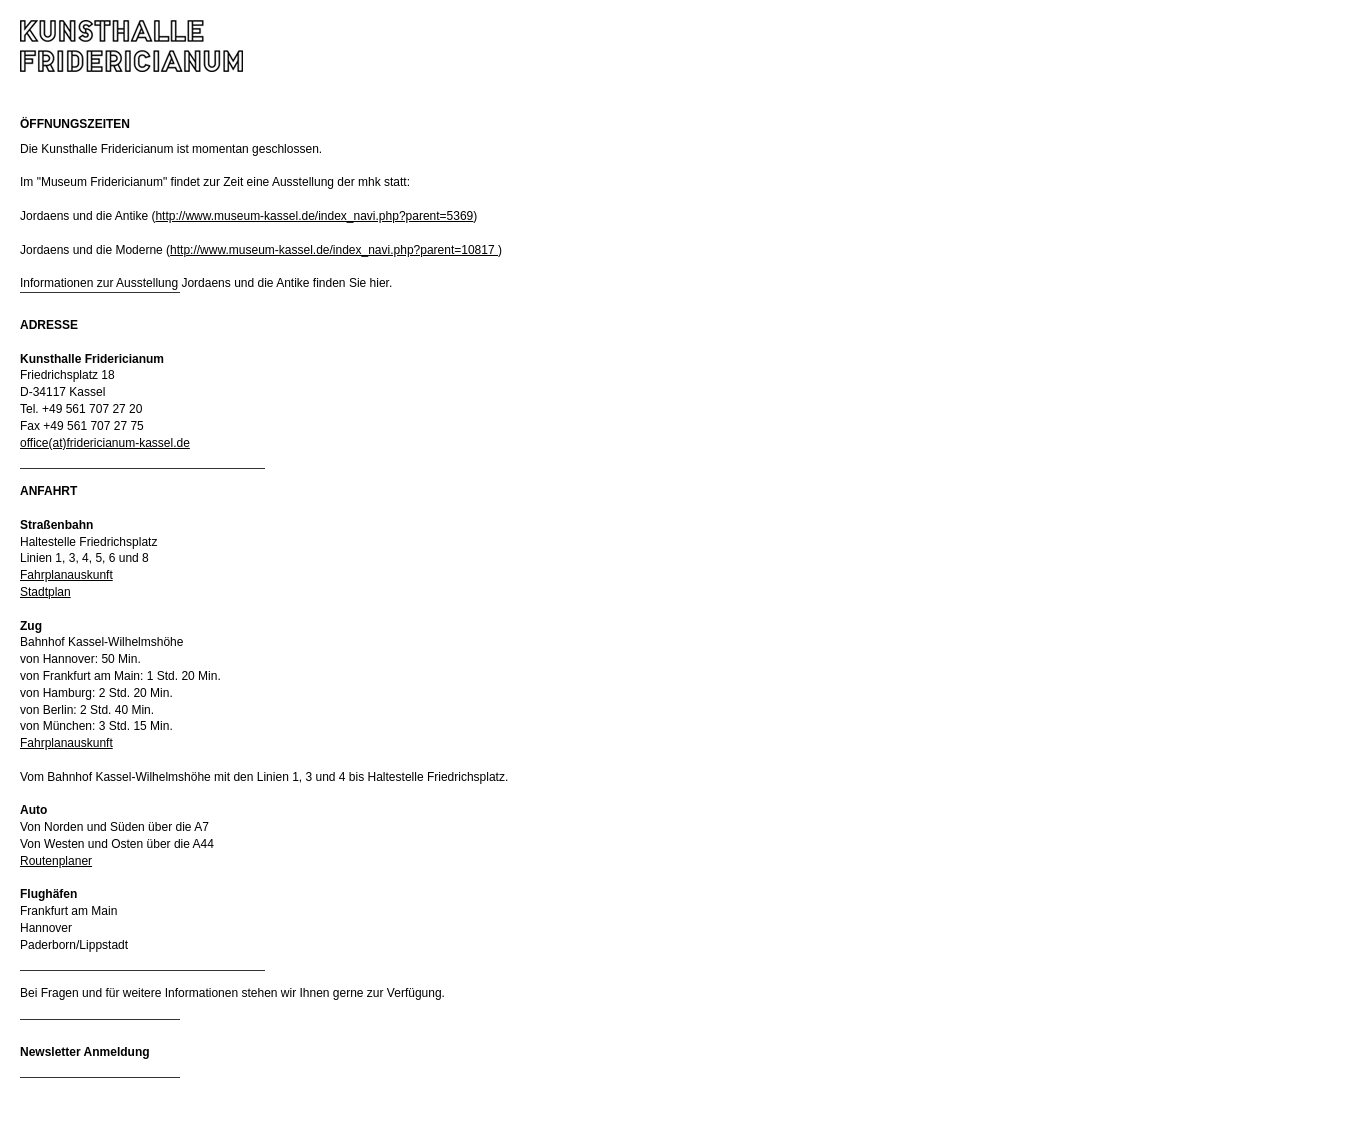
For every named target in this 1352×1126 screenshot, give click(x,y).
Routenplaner (56, 861)
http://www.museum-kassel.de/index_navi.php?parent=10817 (334, 250)
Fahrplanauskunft (66, 575)
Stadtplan (45, 592)
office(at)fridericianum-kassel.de (105, 443)
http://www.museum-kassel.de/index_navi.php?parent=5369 (314, 216)
